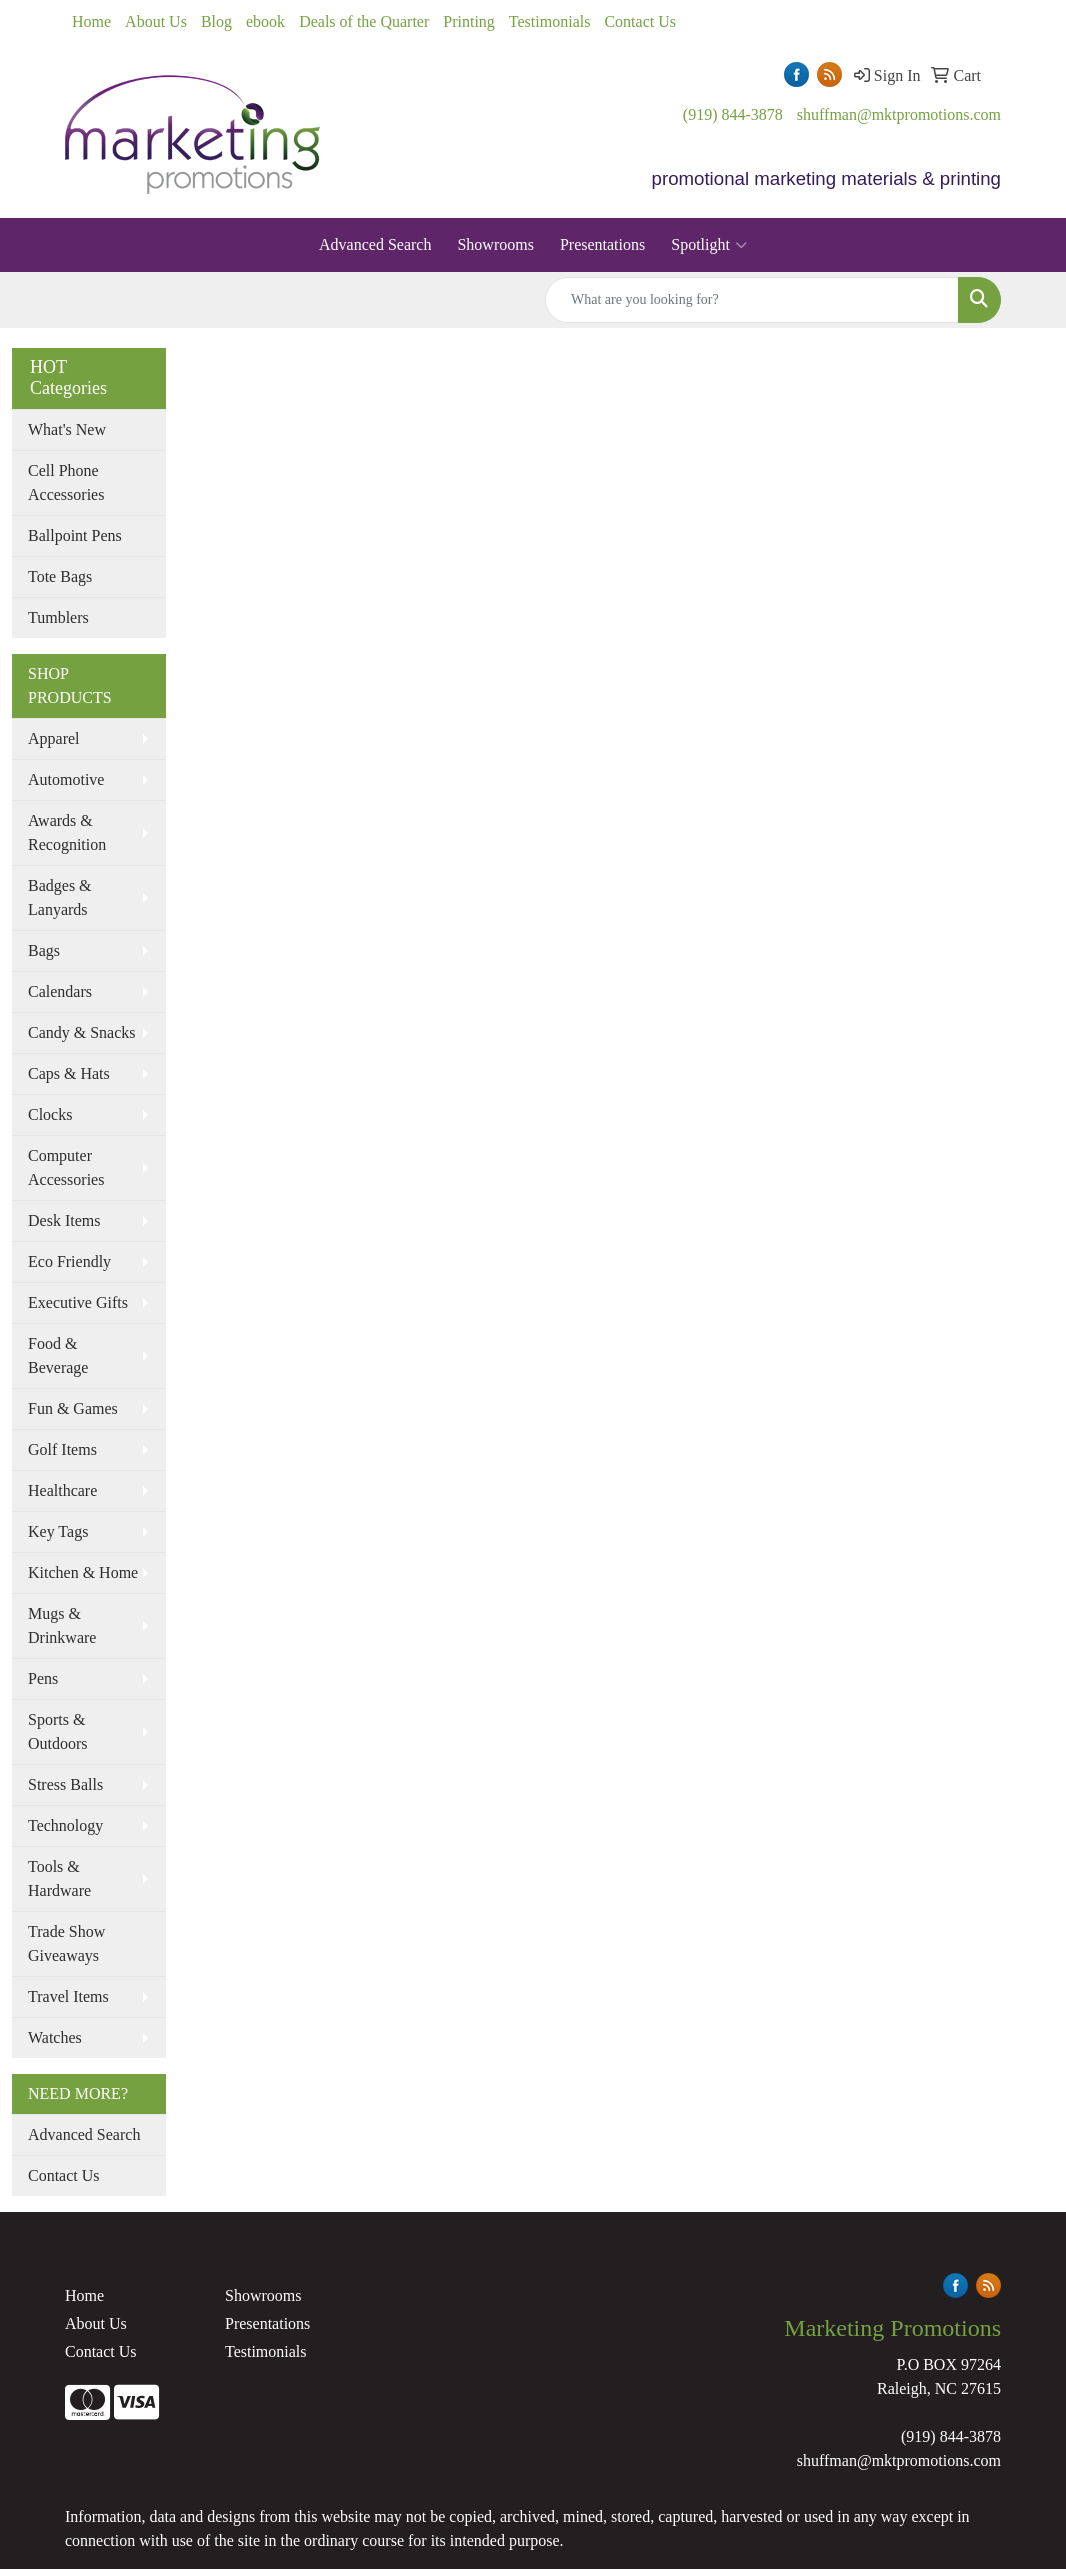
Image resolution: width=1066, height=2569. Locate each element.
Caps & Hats (69, 1073)
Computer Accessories (66, 1167)
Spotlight (709, 245)
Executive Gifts (78, 1302)
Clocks (50, 1114)
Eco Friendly (69, 1261)
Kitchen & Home (83, 1572)
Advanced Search (375, 244)
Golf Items (62, 1449)
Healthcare (62, 1490)
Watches (55, 2037)
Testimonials (550, 21)
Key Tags (58, 1531)
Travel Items (68, 1996)
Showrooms (495, 244)
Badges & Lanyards (60, 897)
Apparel (54, 738)
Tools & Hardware (59, 1878)
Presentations (602, 244)
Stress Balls (65, 1784)
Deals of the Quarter (364, 21)
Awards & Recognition (67, 832)
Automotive (66, 779)
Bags (44, 950)
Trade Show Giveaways (66, 1943)
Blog (216, 21)
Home (91, 21)
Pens (43, 1678)
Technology (65, 1825)
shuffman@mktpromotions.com (899, 114)
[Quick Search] (752, 300)
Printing (469, 21)
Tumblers (58, 617)
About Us (156, 21)
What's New (67, 429)
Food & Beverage (58, 1355)
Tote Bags (60, 576)
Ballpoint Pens (75, 535)
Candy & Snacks (82, 1032)
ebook (265, 21)
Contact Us (640, 21)
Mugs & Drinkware (62, 1625)
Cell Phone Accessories (66, 482)
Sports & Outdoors (58, 1731)
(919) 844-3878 (733, 114)
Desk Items (64, 1220)
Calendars (60, 991)
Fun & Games (73, 1408)
